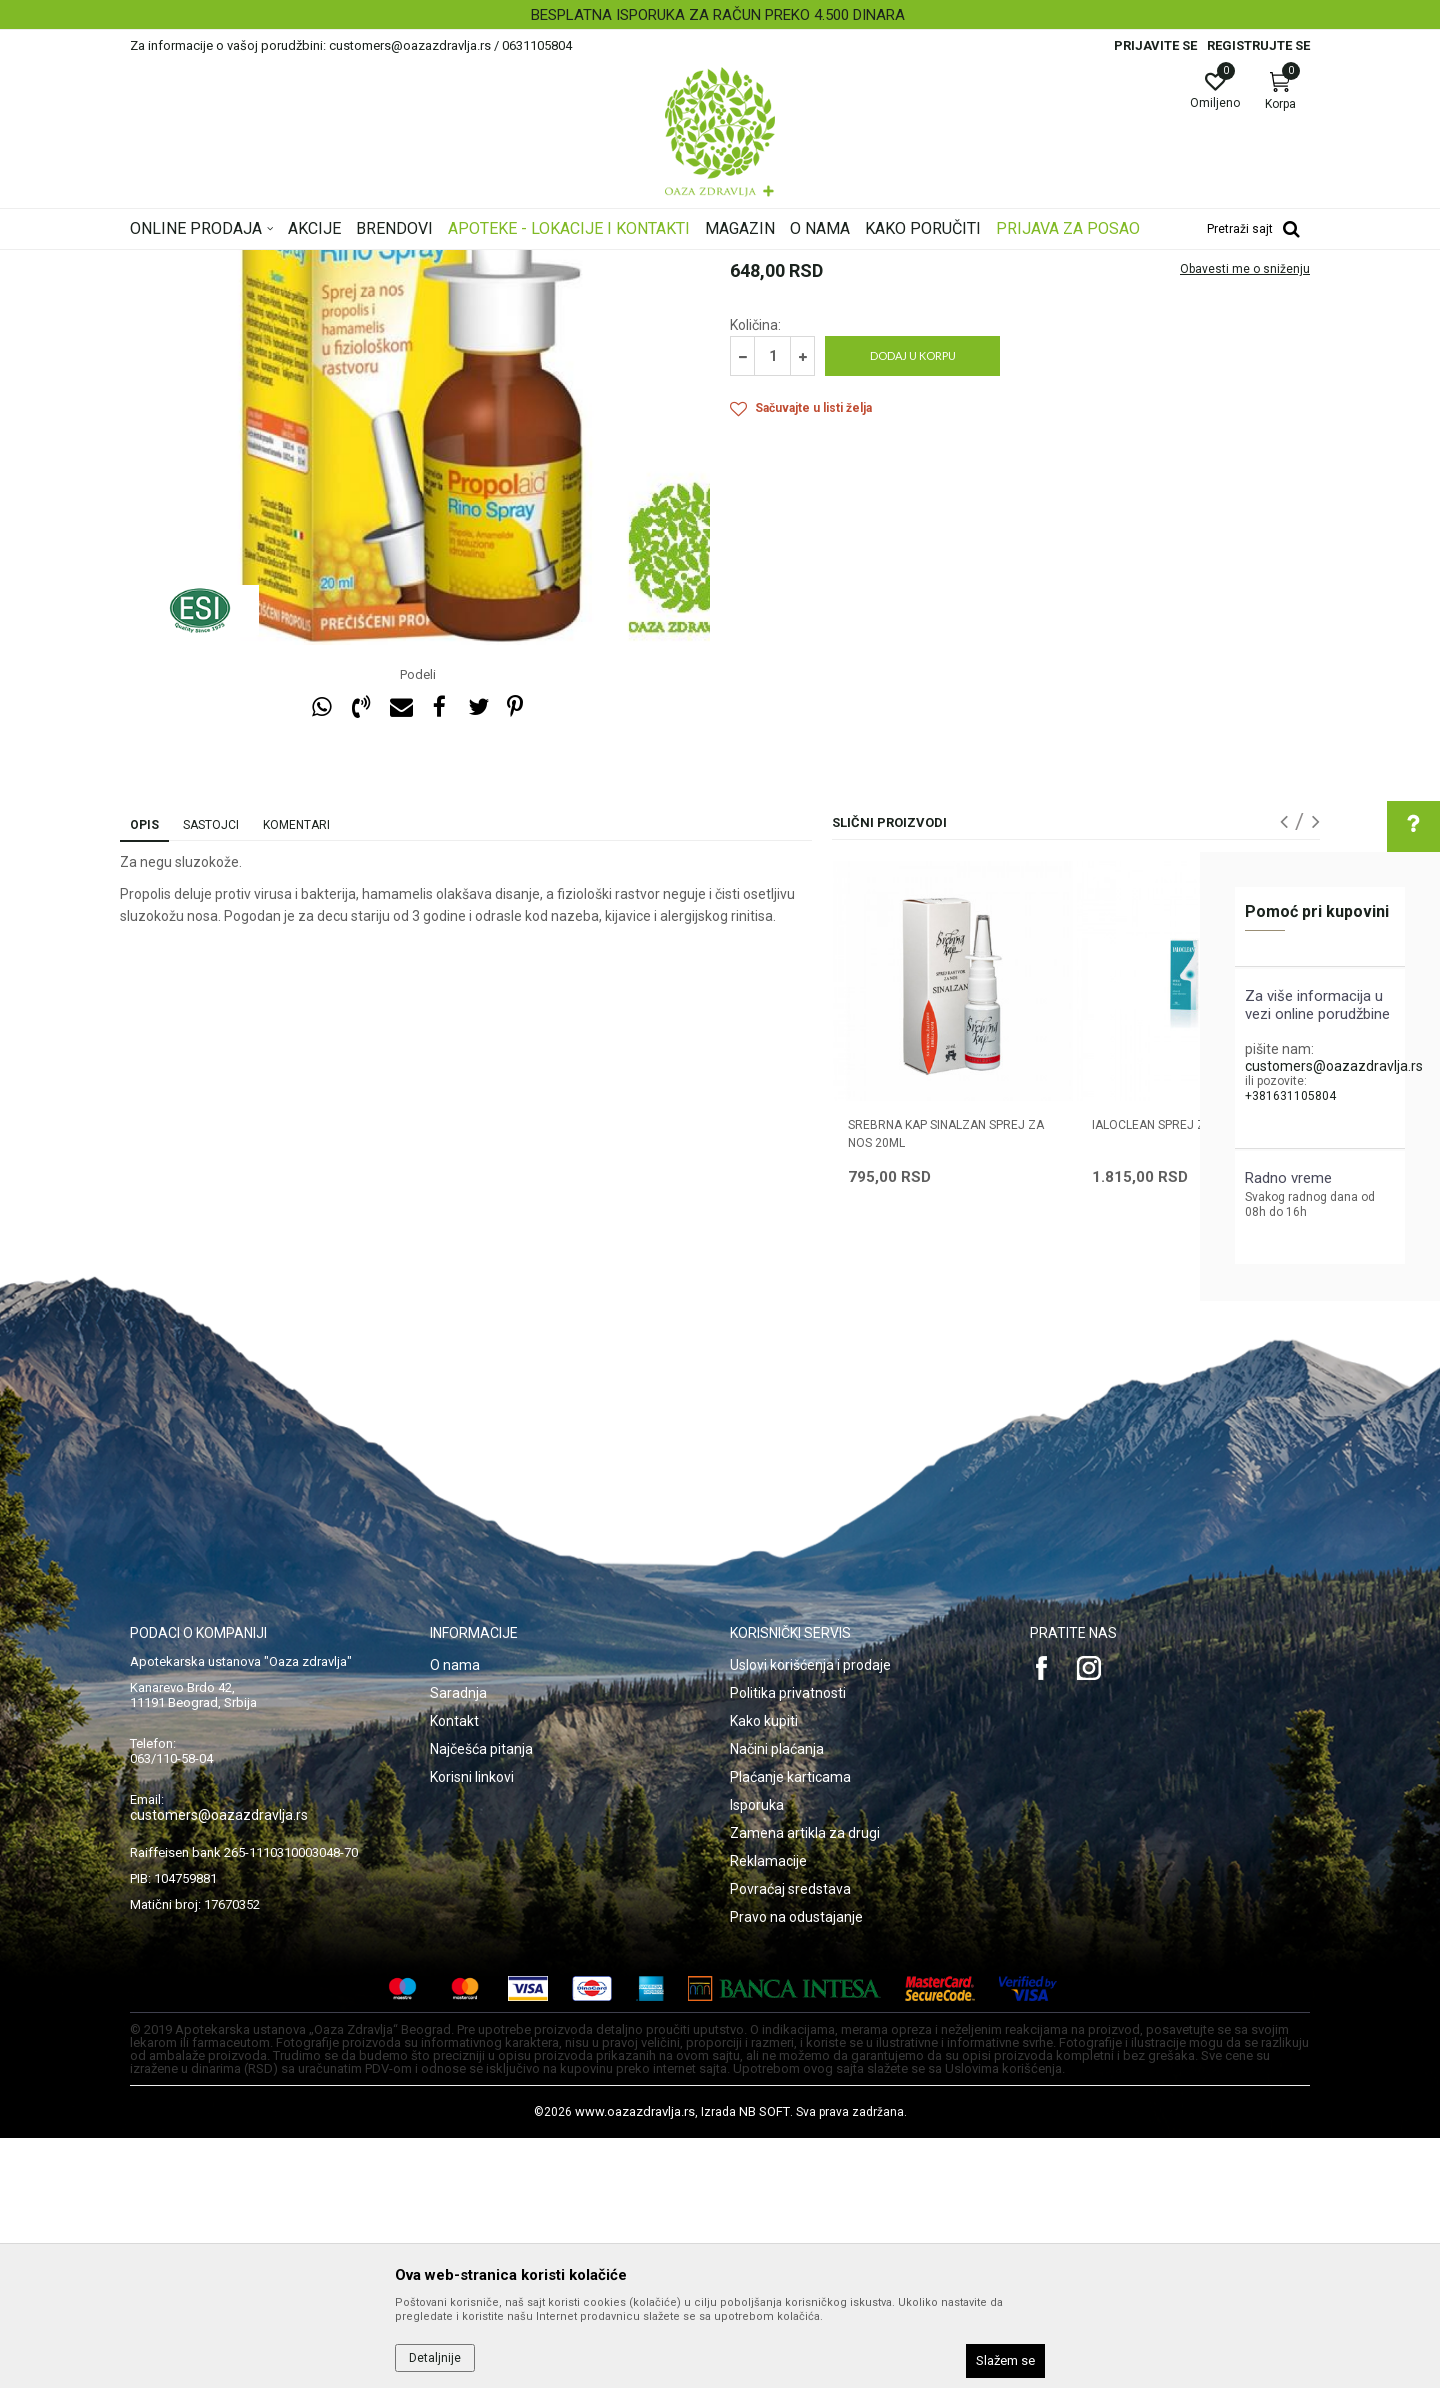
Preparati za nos (572, 263)
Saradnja (458, 1943)
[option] (720, 15)
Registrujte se (1258, 45)
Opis (144, 1075)
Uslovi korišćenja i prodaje (810, 1915)
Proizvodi (332, 263)
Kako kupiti (764, 1971)
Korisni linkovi (472, 2027)
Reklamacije (768, 2111)
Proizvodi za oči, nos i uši (442, 263)
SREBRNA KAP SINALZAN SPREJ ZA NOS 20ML (946, 1384)
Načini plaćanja (777, 1999)
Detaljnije (435, 2358)
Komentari (296, 1075)
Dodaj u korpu (913, 605)
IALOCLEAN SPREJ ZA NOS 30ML (1182, 1375)
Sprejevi (653, 263)
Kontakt (454, 1971)
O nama (455, 1915)
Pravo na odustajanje (796, 2167)
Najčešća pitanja (481, 1999)
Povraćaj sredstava (790, 2139)
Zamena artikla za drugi (805, 2083)
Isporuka (757, 2055)
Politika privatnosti (788, 1943)
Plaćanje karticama (790, 2027)
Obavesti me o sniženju (1245, 519)
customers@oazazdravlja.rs (1334, 1066)
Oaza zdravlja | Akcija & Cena (211, 263)
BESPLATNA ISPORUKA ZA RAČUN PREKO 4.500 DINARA (718, 15)
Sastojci (211, 1075)
